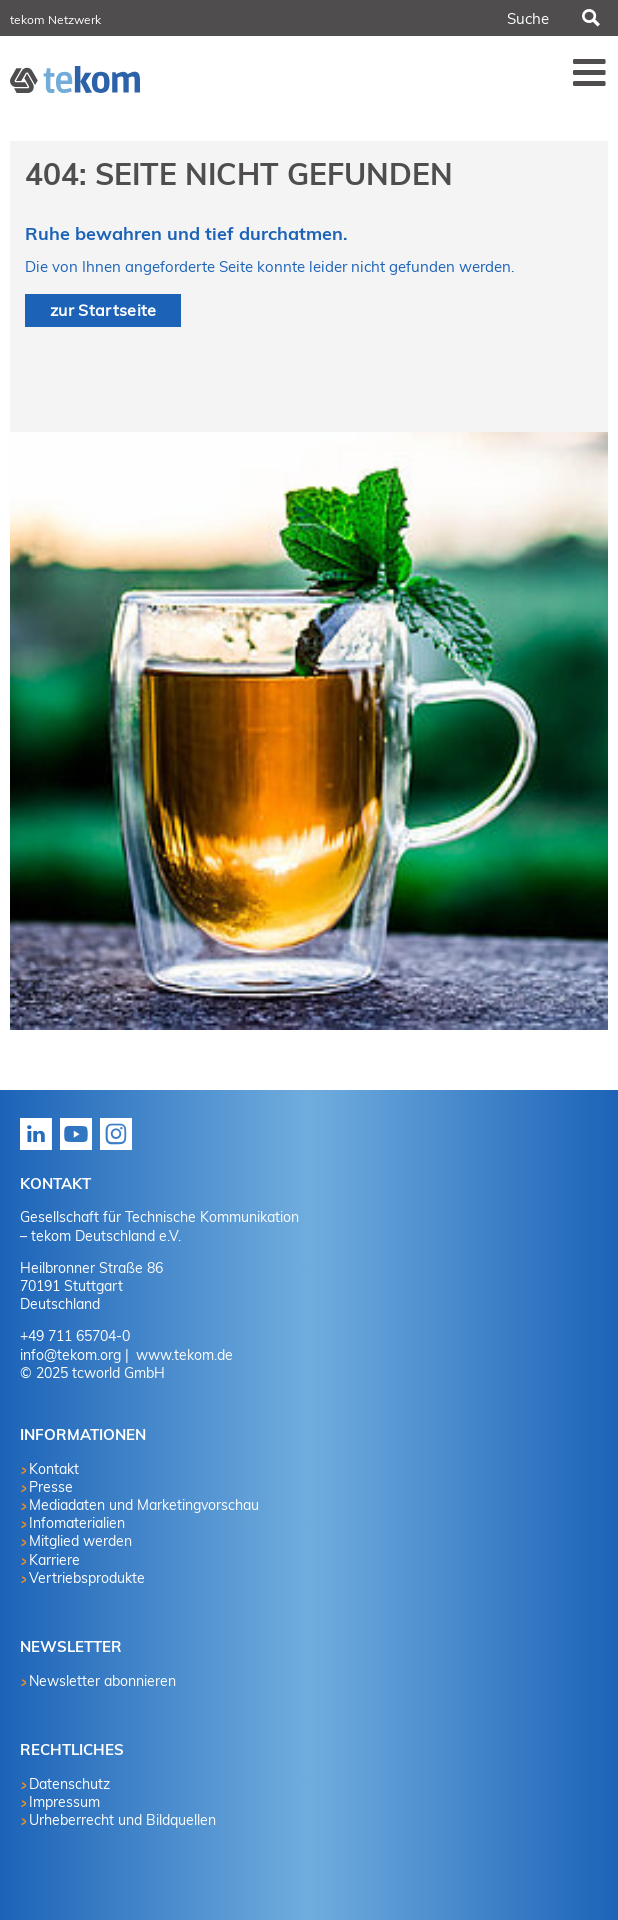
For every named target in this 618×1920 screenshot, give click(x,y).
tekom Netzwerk (55, 19)
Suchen (589, 18)
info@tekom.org (70, 1355)
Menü (590, 72)
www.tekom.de (182, 1355)
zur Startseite (103, 310)
